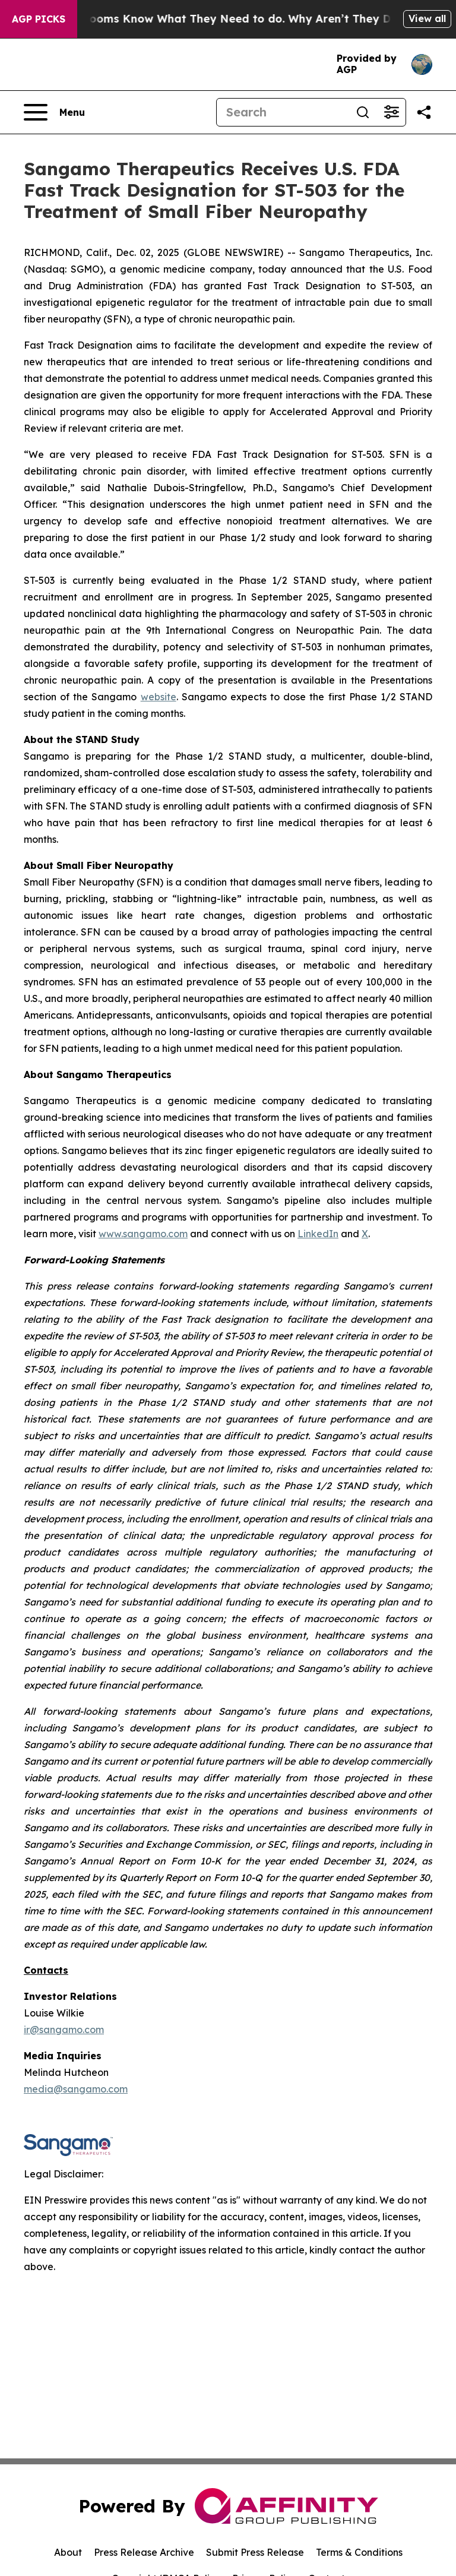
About (68, 2552)
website (158, 697)
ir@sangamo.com (64, 2029)
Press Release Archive (144, 2552)
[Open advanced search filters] (391, 112)
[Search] (283, 112)
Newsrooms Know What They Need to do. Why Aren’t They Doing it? (264, 19)
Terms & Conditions (359, 2552)
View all (427, 18)
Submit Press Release (255, 2552)
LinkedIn (317, 1234)
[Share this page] (424, 112)
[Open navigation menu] (54, 112)
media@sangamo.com (76, 2089)
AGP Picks (38, 19)
